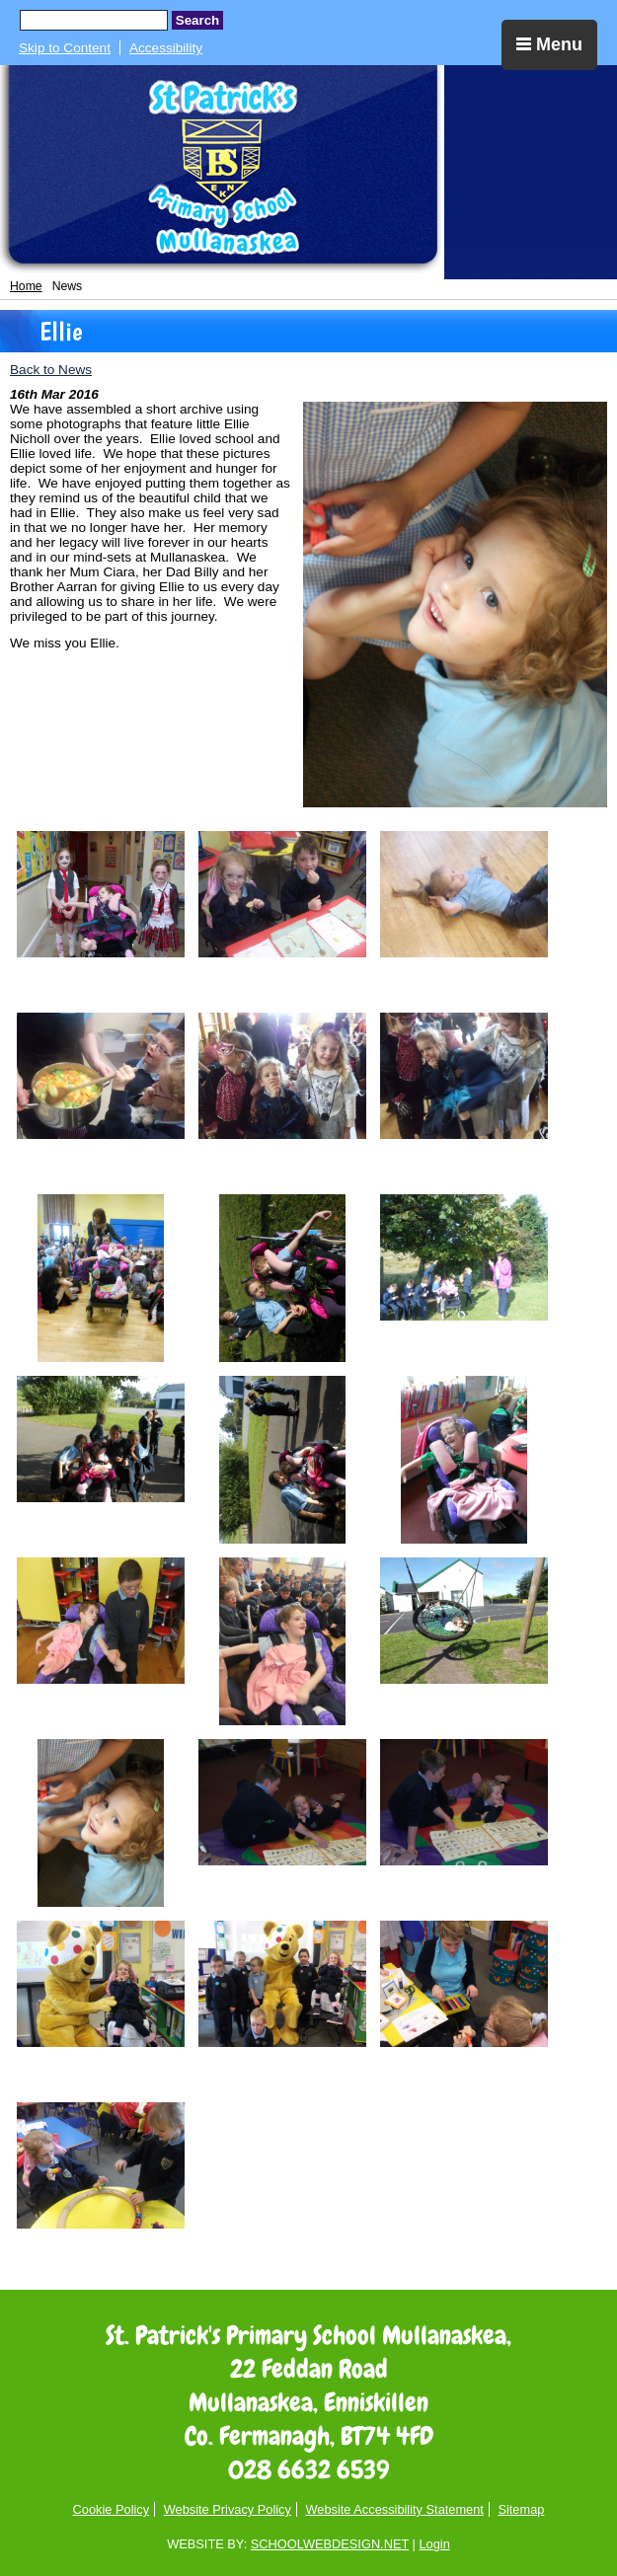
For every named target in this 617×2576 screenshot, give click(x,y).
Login (434, 2544)
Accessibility (165, 47)
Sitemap (521, 2509)
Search (197, 20)
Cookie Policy (111, 2509)
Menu (549, 44)
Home (26, 286)
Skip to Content (65, 47)
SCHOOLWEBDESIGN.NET (330, 2544)
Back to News (51, 369)
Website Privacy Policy (227, 2509)
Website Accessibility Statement (394, 2509)
